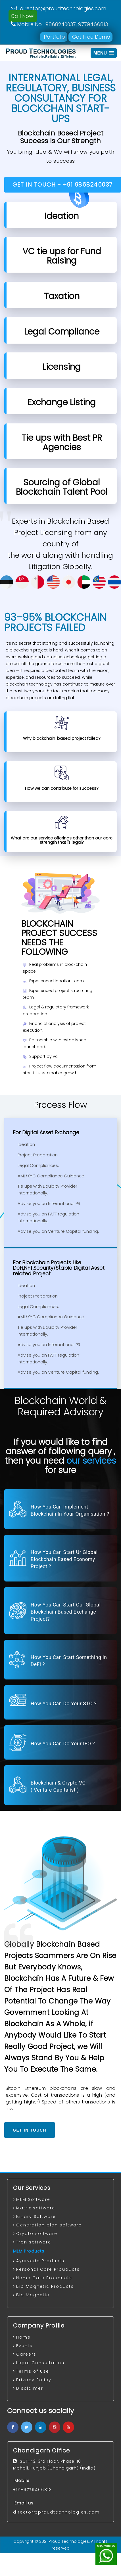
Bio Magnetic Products (45, 2286)
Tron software (33, 2242)
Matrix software (35, 2208)
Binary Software (36, 2216)
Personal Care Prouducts (48, 2269)
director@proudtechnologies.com (58, 8)
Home (23, 2337)
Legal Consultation (40, 2363)
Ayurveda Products (40, 2261)
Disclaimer (29, 2388)
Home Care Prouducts (44, 2278)
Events (24, 2346)
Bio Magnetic (32, 2295)
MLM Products (28, 2251)
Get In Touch (29, 2130)
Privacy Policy (33, 2380)
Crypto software (36, 2233)
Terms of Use (32, 2371)
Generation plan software (49, 2225)
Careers (26, 2354)
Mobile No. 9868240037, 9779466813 (59, 24)
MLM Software (33, 2199)
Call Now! (23, 16)
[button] (104, 53)
